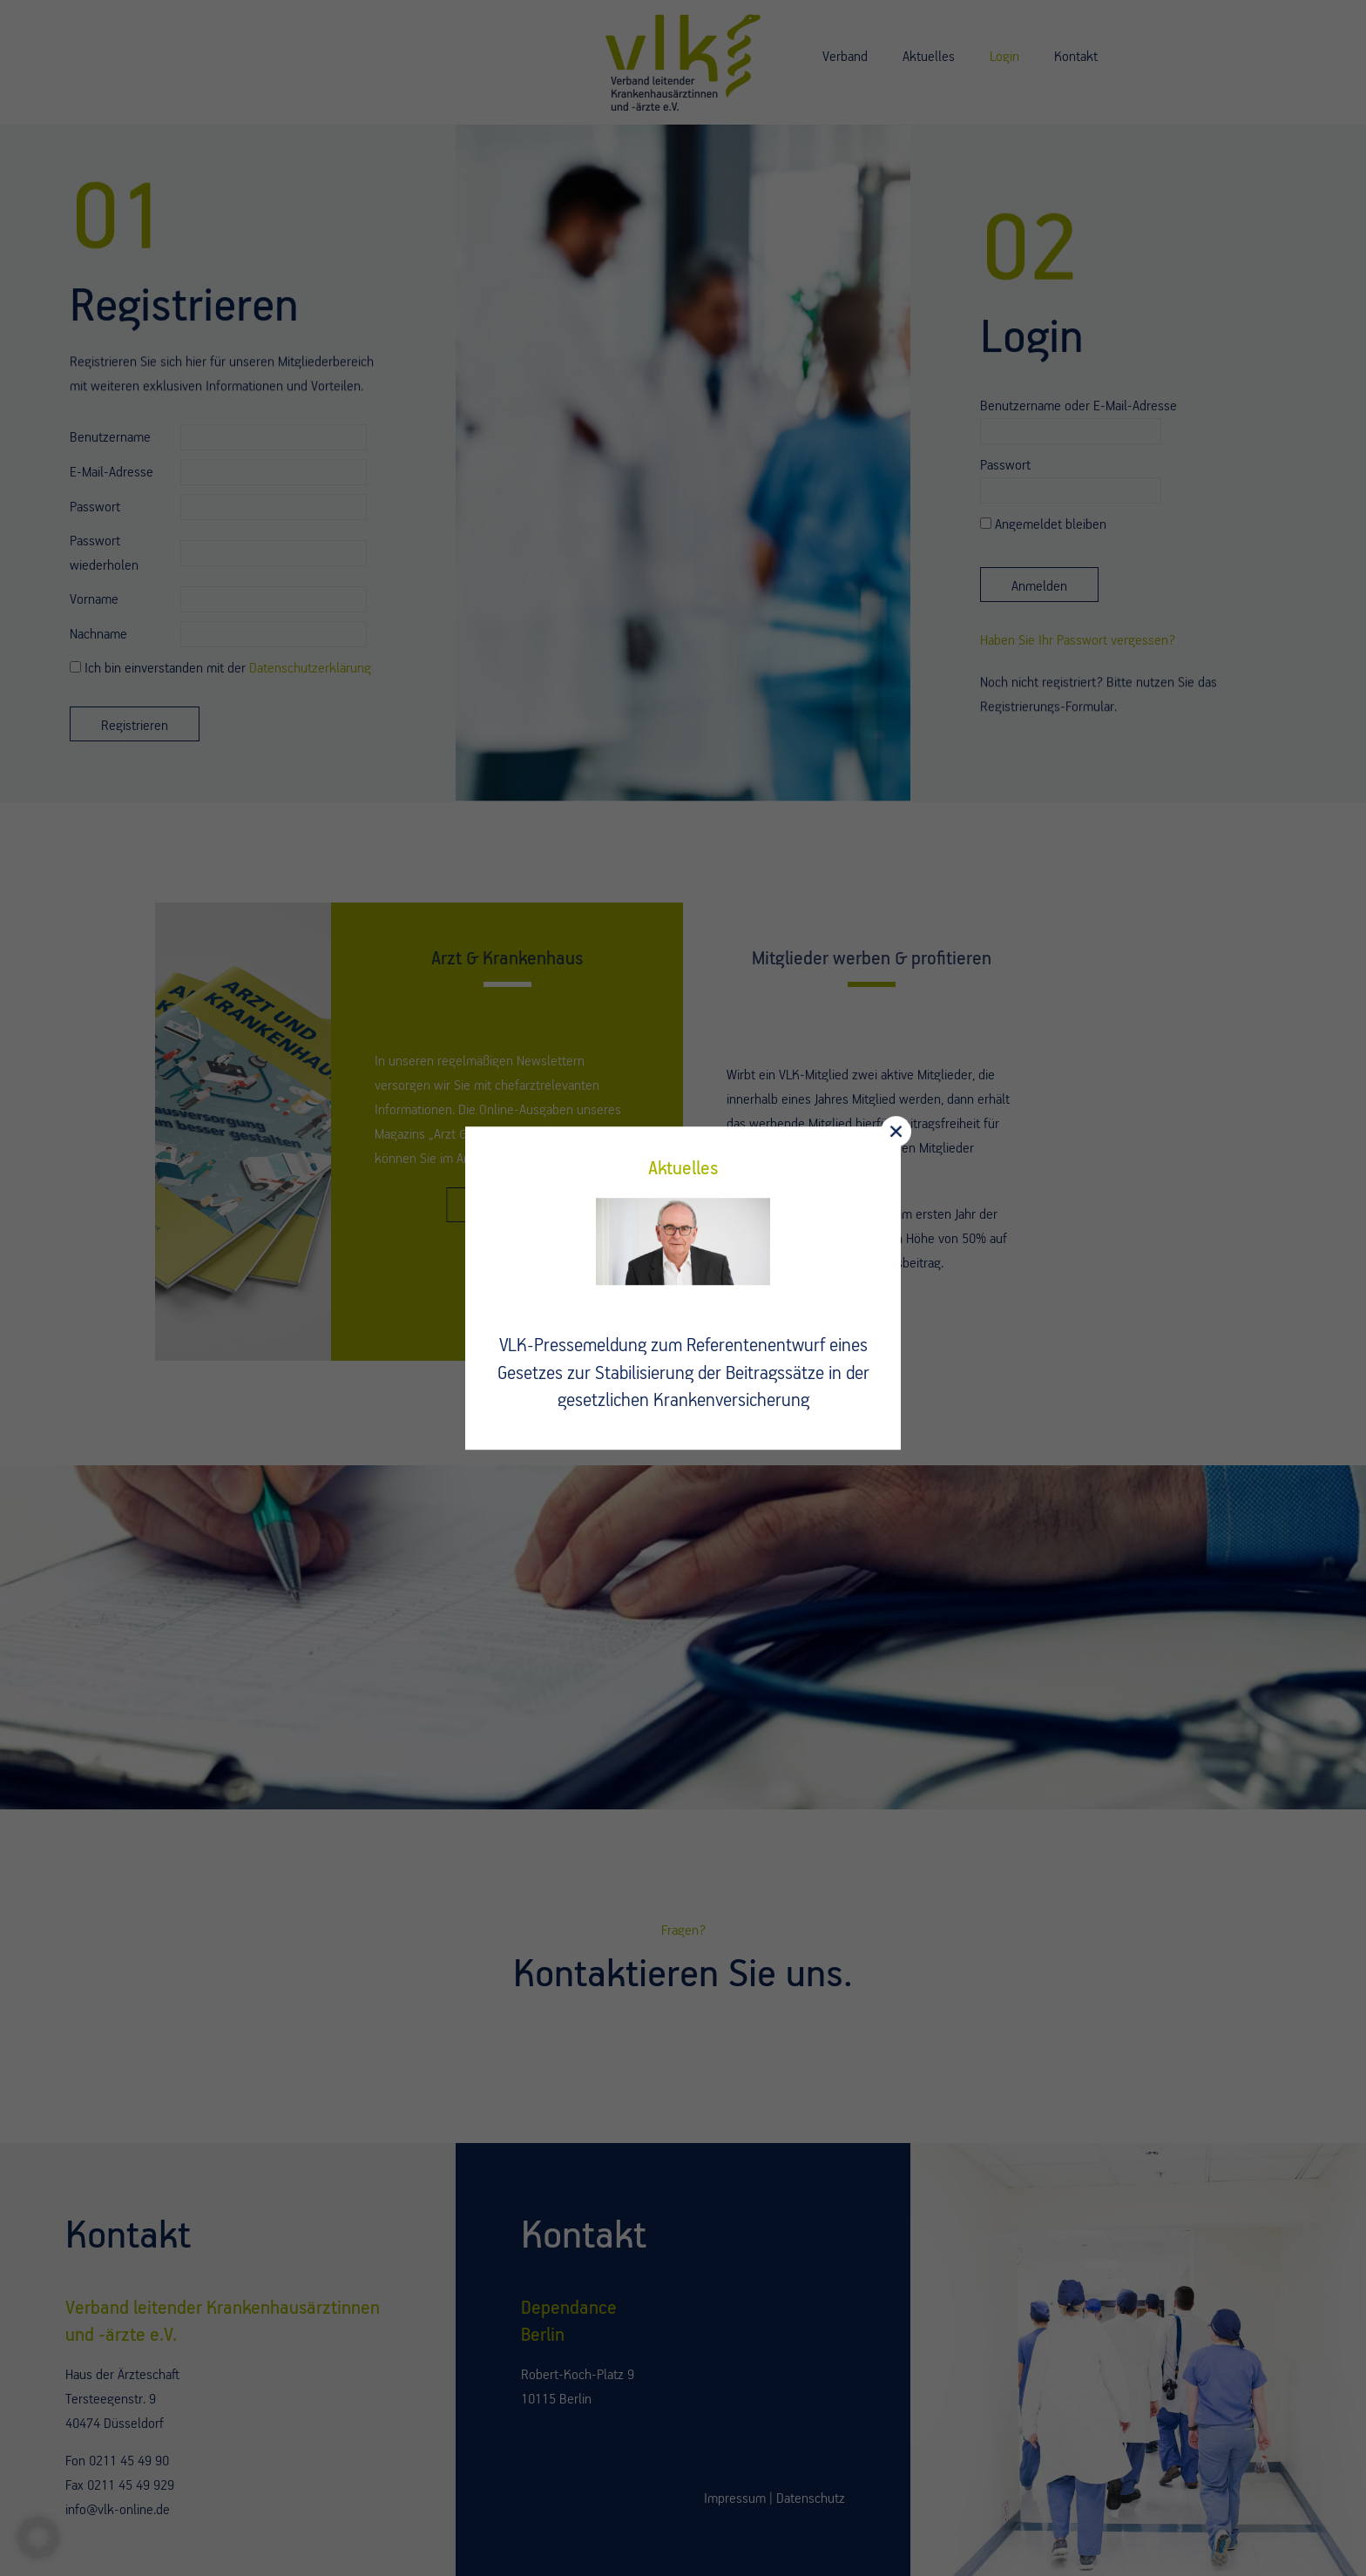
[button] (38, 2537)
